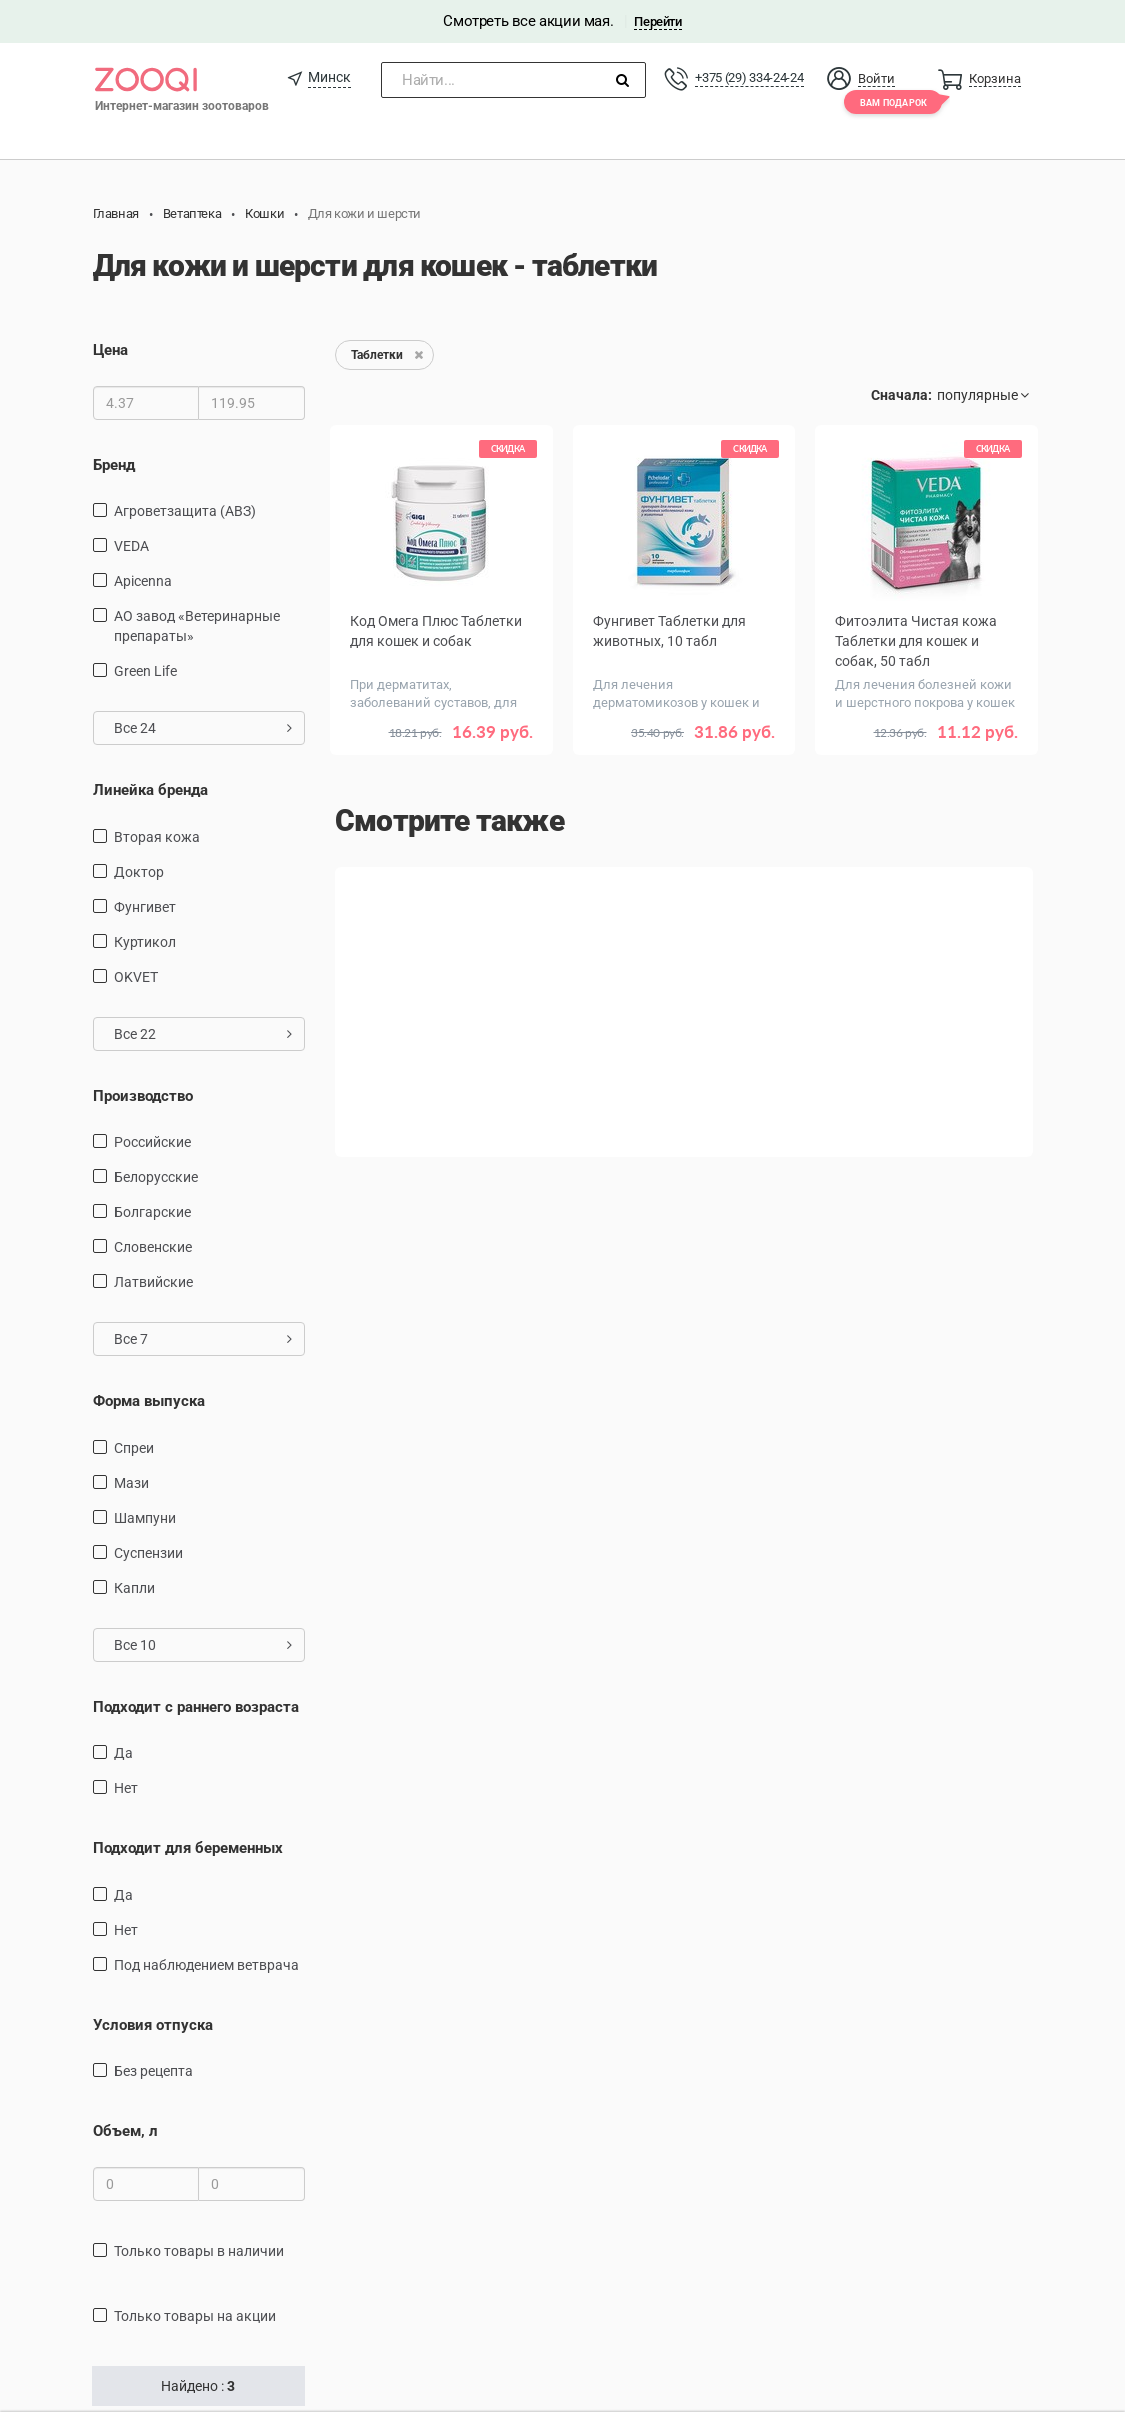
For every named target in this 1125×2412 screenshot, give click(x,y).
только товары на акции (195, 2316)
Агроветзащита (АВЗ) (185, 511)
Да (123, 1753)
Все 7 (203, 1339)
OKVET (136, 977)
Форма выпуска (149, 1401)
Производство (143, 1096)
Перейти (657, 21)
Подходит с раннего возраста (196, 1707)
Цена (110, 350)
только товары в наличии (199, 2251)
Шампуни (145, 1518)
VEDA (131, 546)
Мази (131, 1483)
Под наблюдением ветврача (206, 1965)
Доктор (139, 872)
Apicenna (143, 581)
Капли (134, 1588)
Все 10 (203, 1645)
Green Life (145, 671)
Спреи (134, 1448)
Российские (152, 1142)
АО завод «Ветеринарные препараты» (197, 626)
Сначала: (901, 395)
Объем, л (125, 2131)
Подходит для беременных (188, 1848)
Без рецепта (153, 2071)
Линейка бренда (150, 790)
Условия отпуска (153, 2025)
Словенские (153, 1247)
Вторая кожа (157, 837)
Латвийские (153, 1282)
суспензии (148, 1553)
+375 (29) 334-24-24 (749, 77)
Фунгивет (145, 907)
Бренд (114, 465)
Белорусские (156, 1177)
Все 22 (203, 1034)
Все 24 (203, 728)
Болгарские (152, 1212)
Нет (126, 1788)
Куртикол (145, 942)
